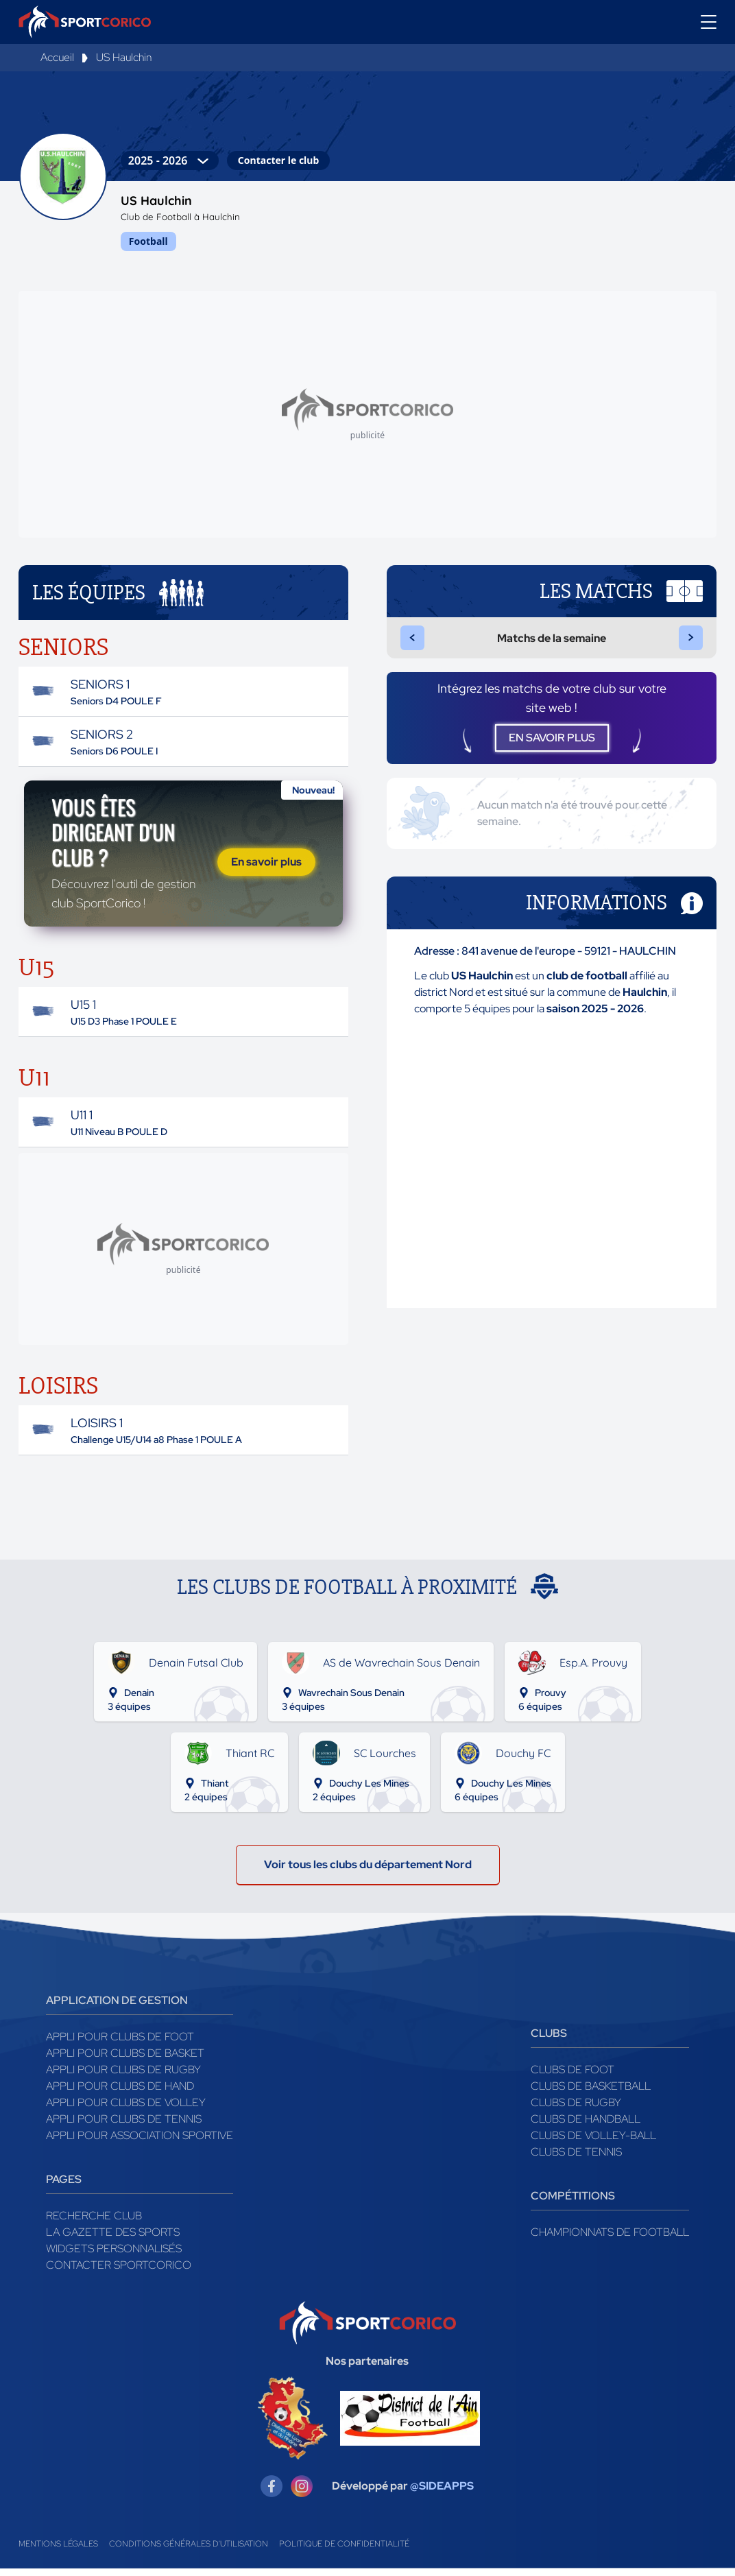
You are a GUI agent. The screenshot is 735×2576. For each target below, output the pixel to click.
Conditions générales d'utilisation (188, 2551)
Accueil (57, 57)
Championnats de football (610, 2239)
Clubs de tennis (576, 2159)
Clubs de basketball (591, 2093)
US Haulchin (124, 57)
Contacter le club (278, 160)
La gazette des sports (113, 2239)
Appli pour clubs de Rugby (123, 2077)
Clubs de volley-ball (593, 2143)
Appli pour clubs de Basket (125, 2060)
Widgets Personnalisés (114, 2256)
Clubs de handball (585, 2126)
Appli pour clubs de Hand (120, 2093)
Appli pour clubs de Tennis (124, 2126)
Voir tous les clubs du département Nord (368, 1872)
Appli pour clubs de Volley (126, 2110)
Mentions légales (58, 2551)
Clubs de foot (572, 2077)
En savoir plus (266, 865)
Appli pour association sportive (139, 2143)
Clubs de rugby (576, 2110)
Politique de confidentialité (344, 2551)
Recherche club (94, 2223)
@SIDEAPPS (442, 2493)
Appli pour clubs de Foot (120, 2044)
